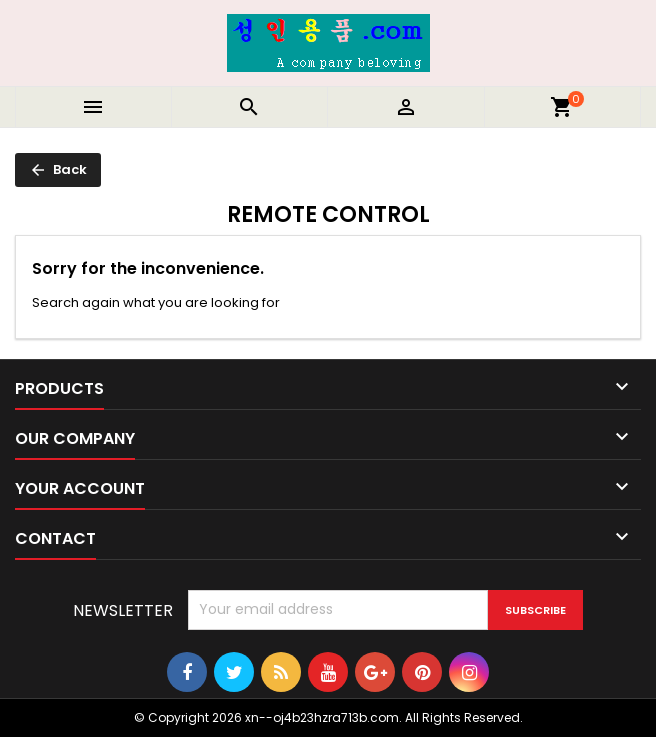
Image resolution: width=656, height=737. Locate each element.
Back (58, 169)
